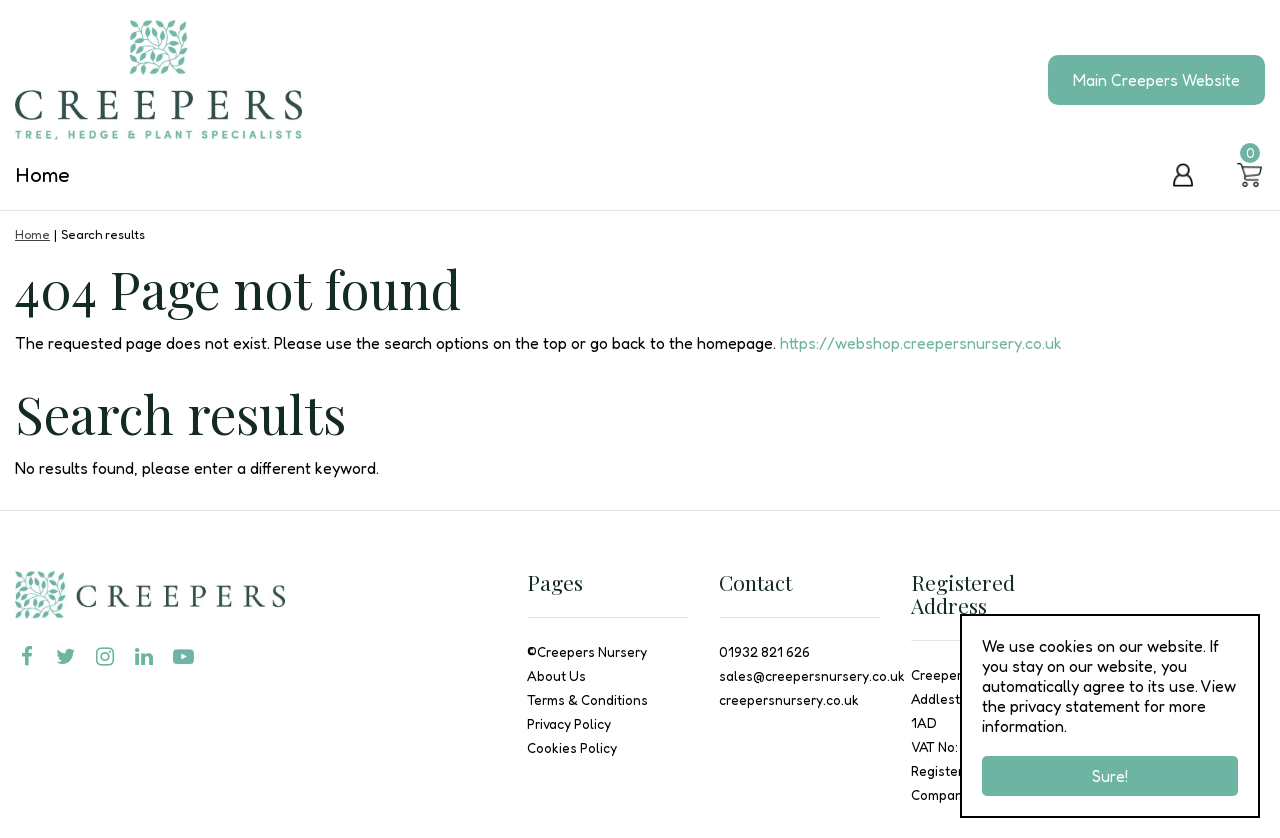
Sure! (1110, 776)
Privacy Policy (569, 724)
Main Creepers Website (1156, 80)
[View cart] (1250, 175)
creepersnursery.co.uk (789, 700)
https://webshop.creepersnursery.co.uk (921, 343)
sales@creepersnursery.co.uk (812, 676)
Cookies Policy (572, 748)
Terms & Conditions (587, 700)
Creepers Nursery (592, 652)
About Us (556, 676)
